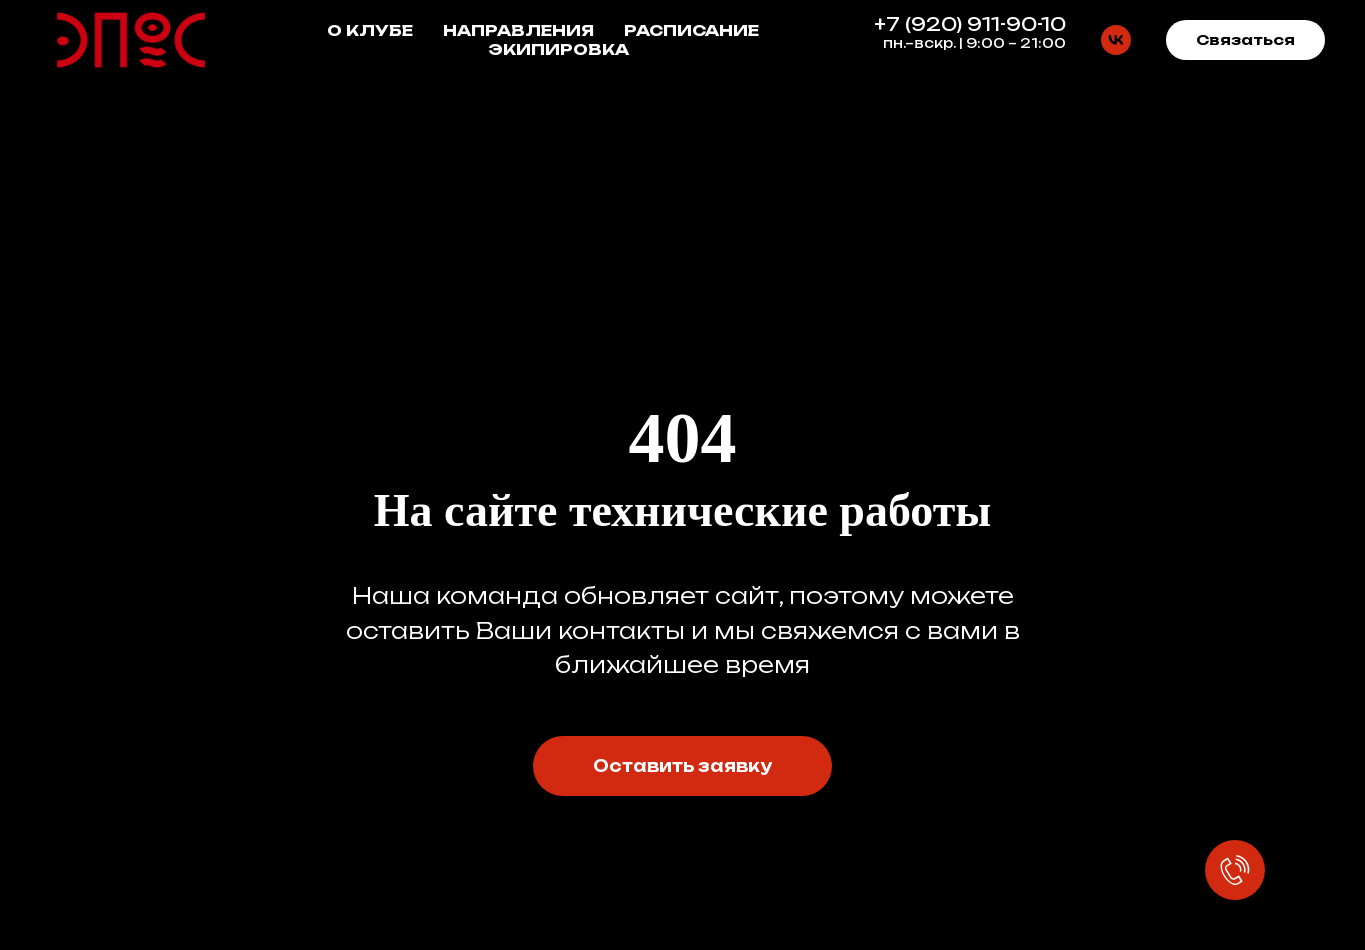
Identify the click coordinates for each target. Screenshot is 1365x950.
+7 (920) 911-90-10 (970, 24)
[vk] (1116, 40)
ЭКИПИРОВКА (558, 49)
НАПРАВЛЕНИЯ (518, 30)
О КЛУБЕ (370, 30)
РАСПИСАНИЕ (691, 30)
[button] (1245, 40)
